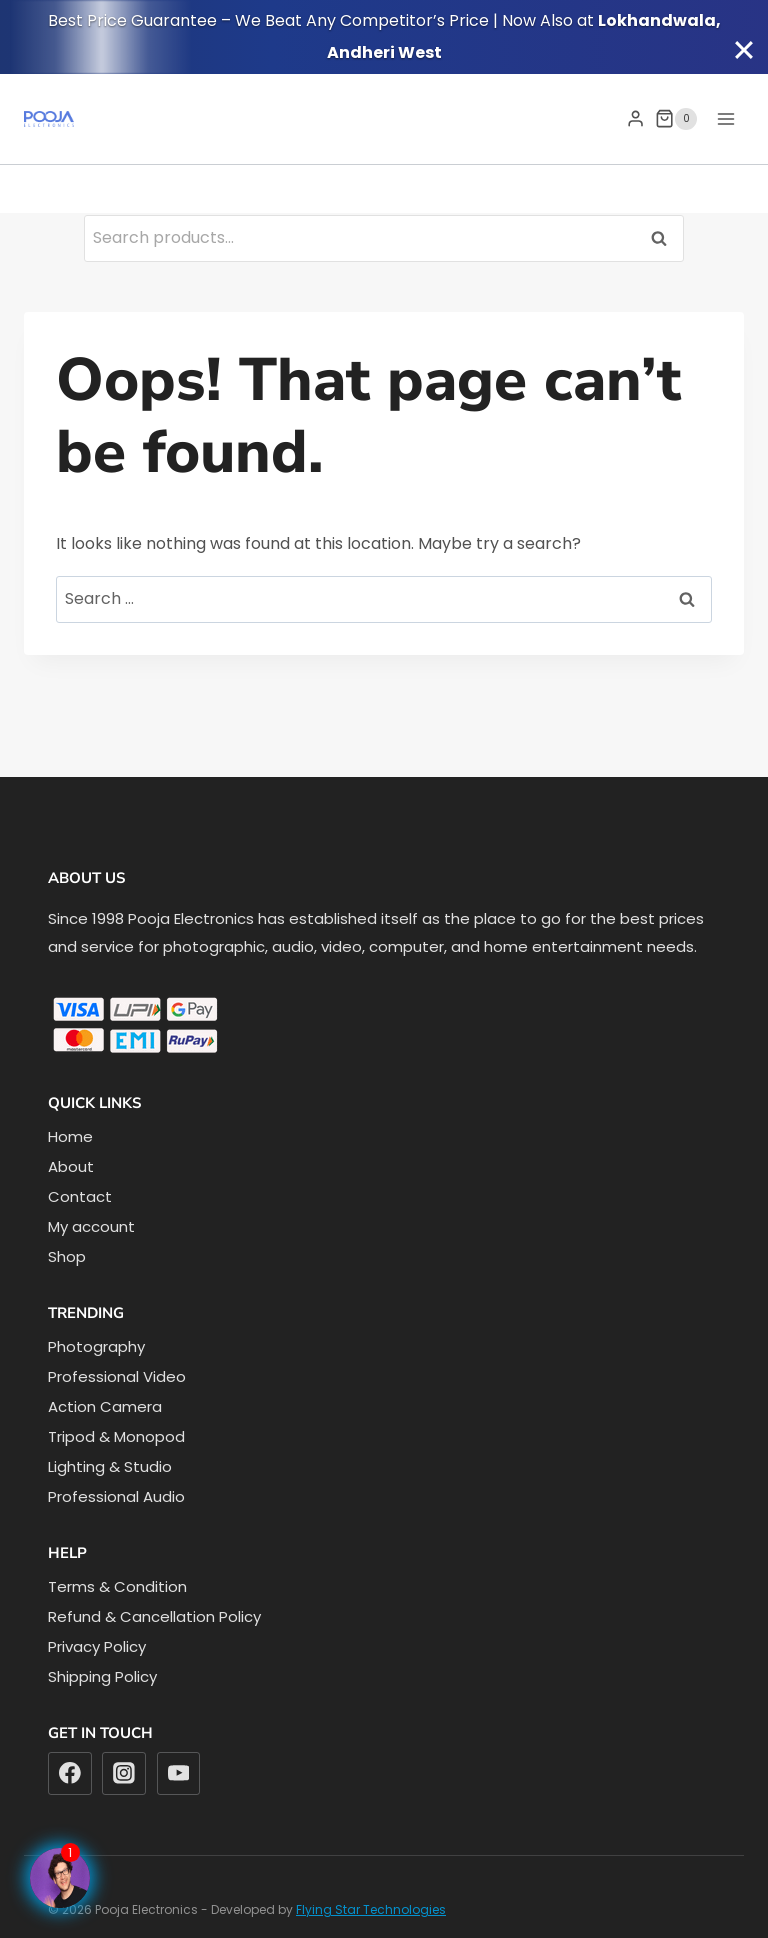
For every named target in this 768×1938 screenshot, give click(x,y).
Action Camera (105, 1406)
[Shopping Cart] (676, 119)
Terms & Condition (117, 1586)
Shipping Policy (102, 1676)
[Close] (744, 50)
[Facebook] (70, 1774)
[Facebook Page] (60, 1878)
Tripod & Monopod (116, 1436)
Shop (67, 1256)
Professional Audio (116, 1496)
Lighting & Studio (110, 1466)
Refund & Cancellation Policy (154, 1616)
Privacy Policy (97, 1646)
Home (70, 1136)
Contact (80, 1196)
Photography (96, 1346)
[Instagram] (124, 1774)
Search (665, 237)
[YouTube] (179, 1774)
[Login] (635, 119)
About (71, 1166)
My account (91, 1226)
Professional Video (117, 1376)
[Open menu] (725, 118)
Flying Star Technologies (371, 1909)
